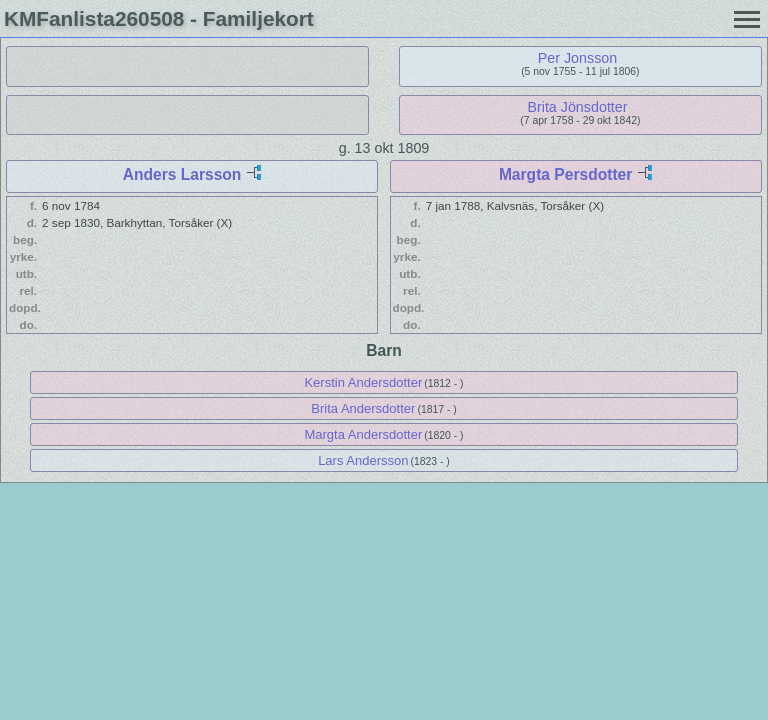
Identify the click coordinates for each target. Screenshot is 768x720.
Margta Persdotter (565, 174)
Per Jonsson (577, 58)
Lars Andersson (363, 460)
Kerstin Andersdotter (363, 382)
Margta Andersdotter (363, 434)
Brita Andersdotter (363, 408)
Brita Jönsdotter (577, 107)
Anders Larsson (182, 174)
